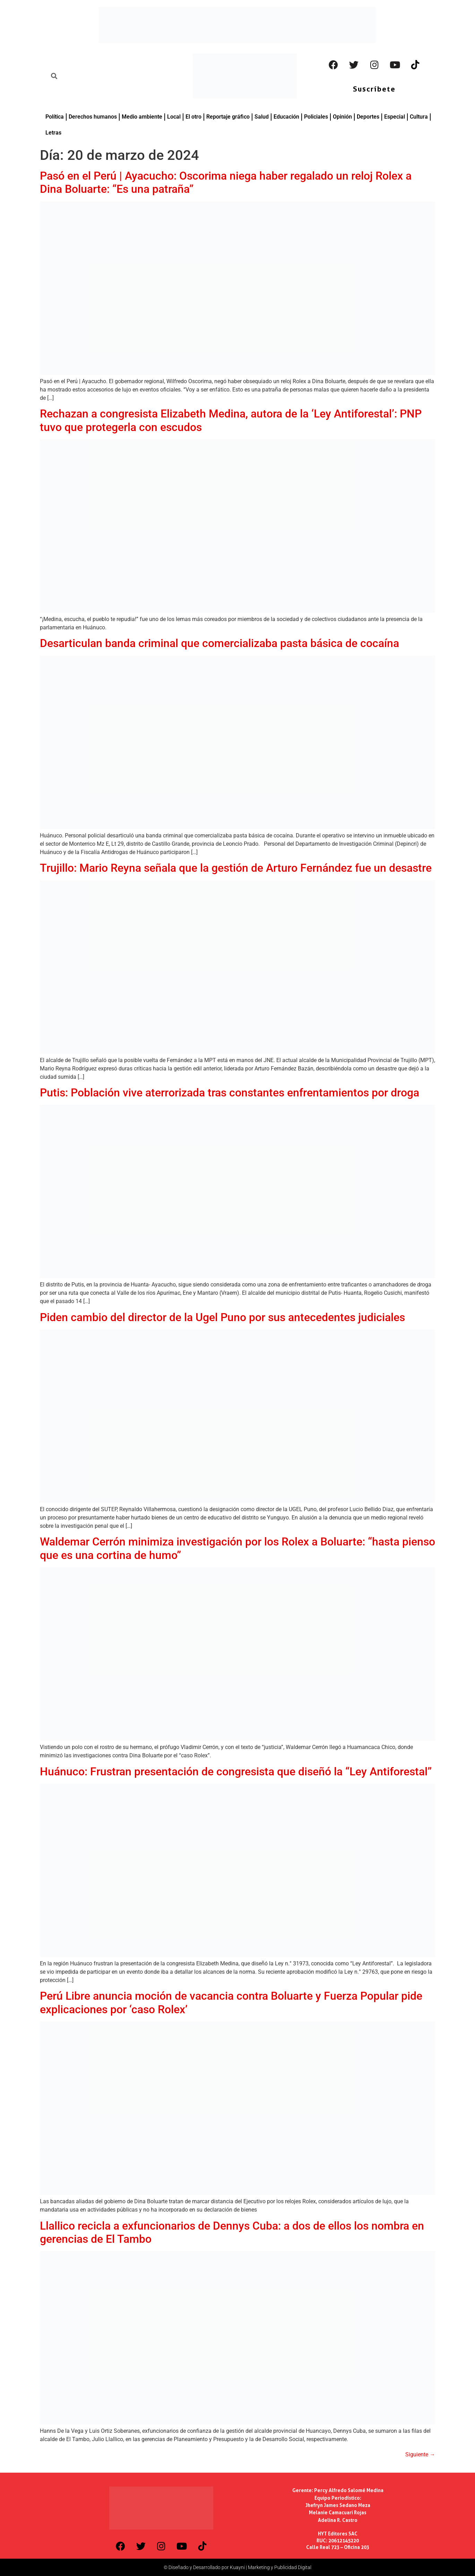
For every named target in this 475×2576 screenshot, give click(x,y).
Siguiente (420, 2454)
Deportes (368, 116)
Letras (53, 132)
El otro (193, 116)
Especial (394, 116)
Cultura (419, 116)
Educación (286, 116)
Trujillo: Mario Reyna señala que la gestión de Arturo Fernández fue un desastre (236, 868)
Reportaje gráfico (228, 116)
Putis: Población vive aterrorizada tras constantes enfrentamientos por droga (229, 1092)
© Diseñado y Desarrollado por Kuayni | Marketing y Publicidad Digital (237, 2567)
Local (174, 116)
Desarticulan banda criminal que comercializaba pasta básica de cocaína (219, 643)
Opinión (342, 116)
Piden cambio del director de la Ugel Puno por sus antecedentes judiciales (222, 1317)
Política (54, 116)
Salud (261, 116)
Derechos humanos (93, 116)
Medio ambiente (142, 116)
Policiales (316, 116)
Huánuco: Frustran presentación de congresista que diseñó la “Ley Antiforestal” (236, 1771)
